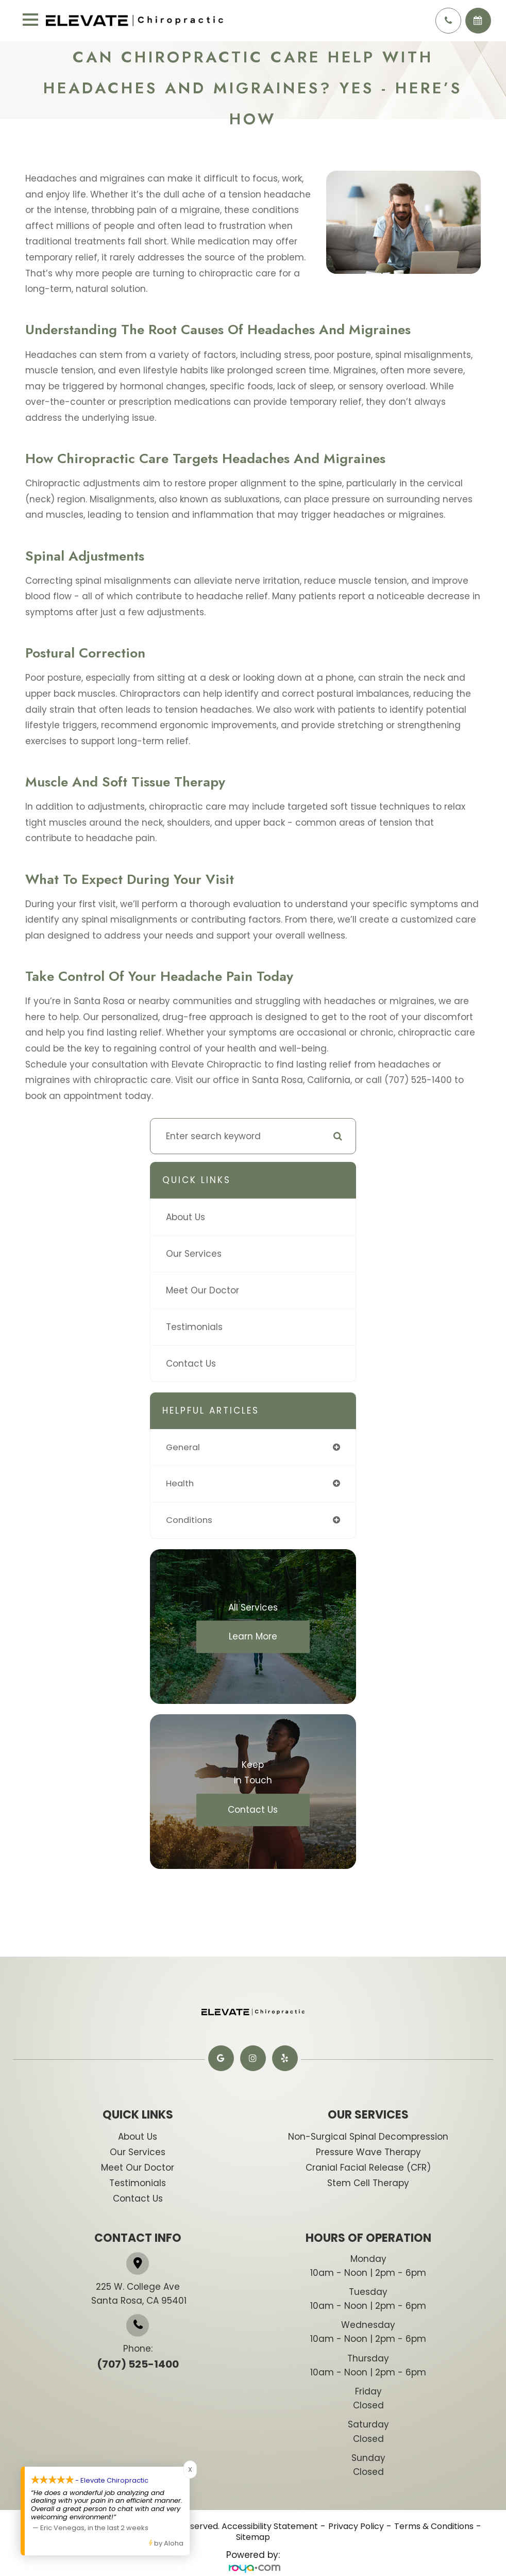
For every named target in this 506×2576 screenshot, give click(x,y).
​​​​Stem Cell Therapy (368, 2184)
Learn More (253, 1638)
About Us (185, 1217)
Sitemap (253, 2538)
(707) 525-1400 (138, 2365)
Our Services (194, 1254)
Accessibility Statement (270, 2528)
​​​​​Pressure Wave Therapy (368, 2153)
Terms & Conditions (434, 2528)
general (183, 1447)
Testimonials (194, 1327)
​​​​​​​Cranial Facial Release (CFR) (368, 2168)
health (180, 1484)
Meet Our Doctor (202, 1290)
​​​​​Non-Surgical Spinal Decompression (368, 2137)
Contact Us (191, 1363)
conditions (190, 1521)
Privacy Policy (356, 2528)
